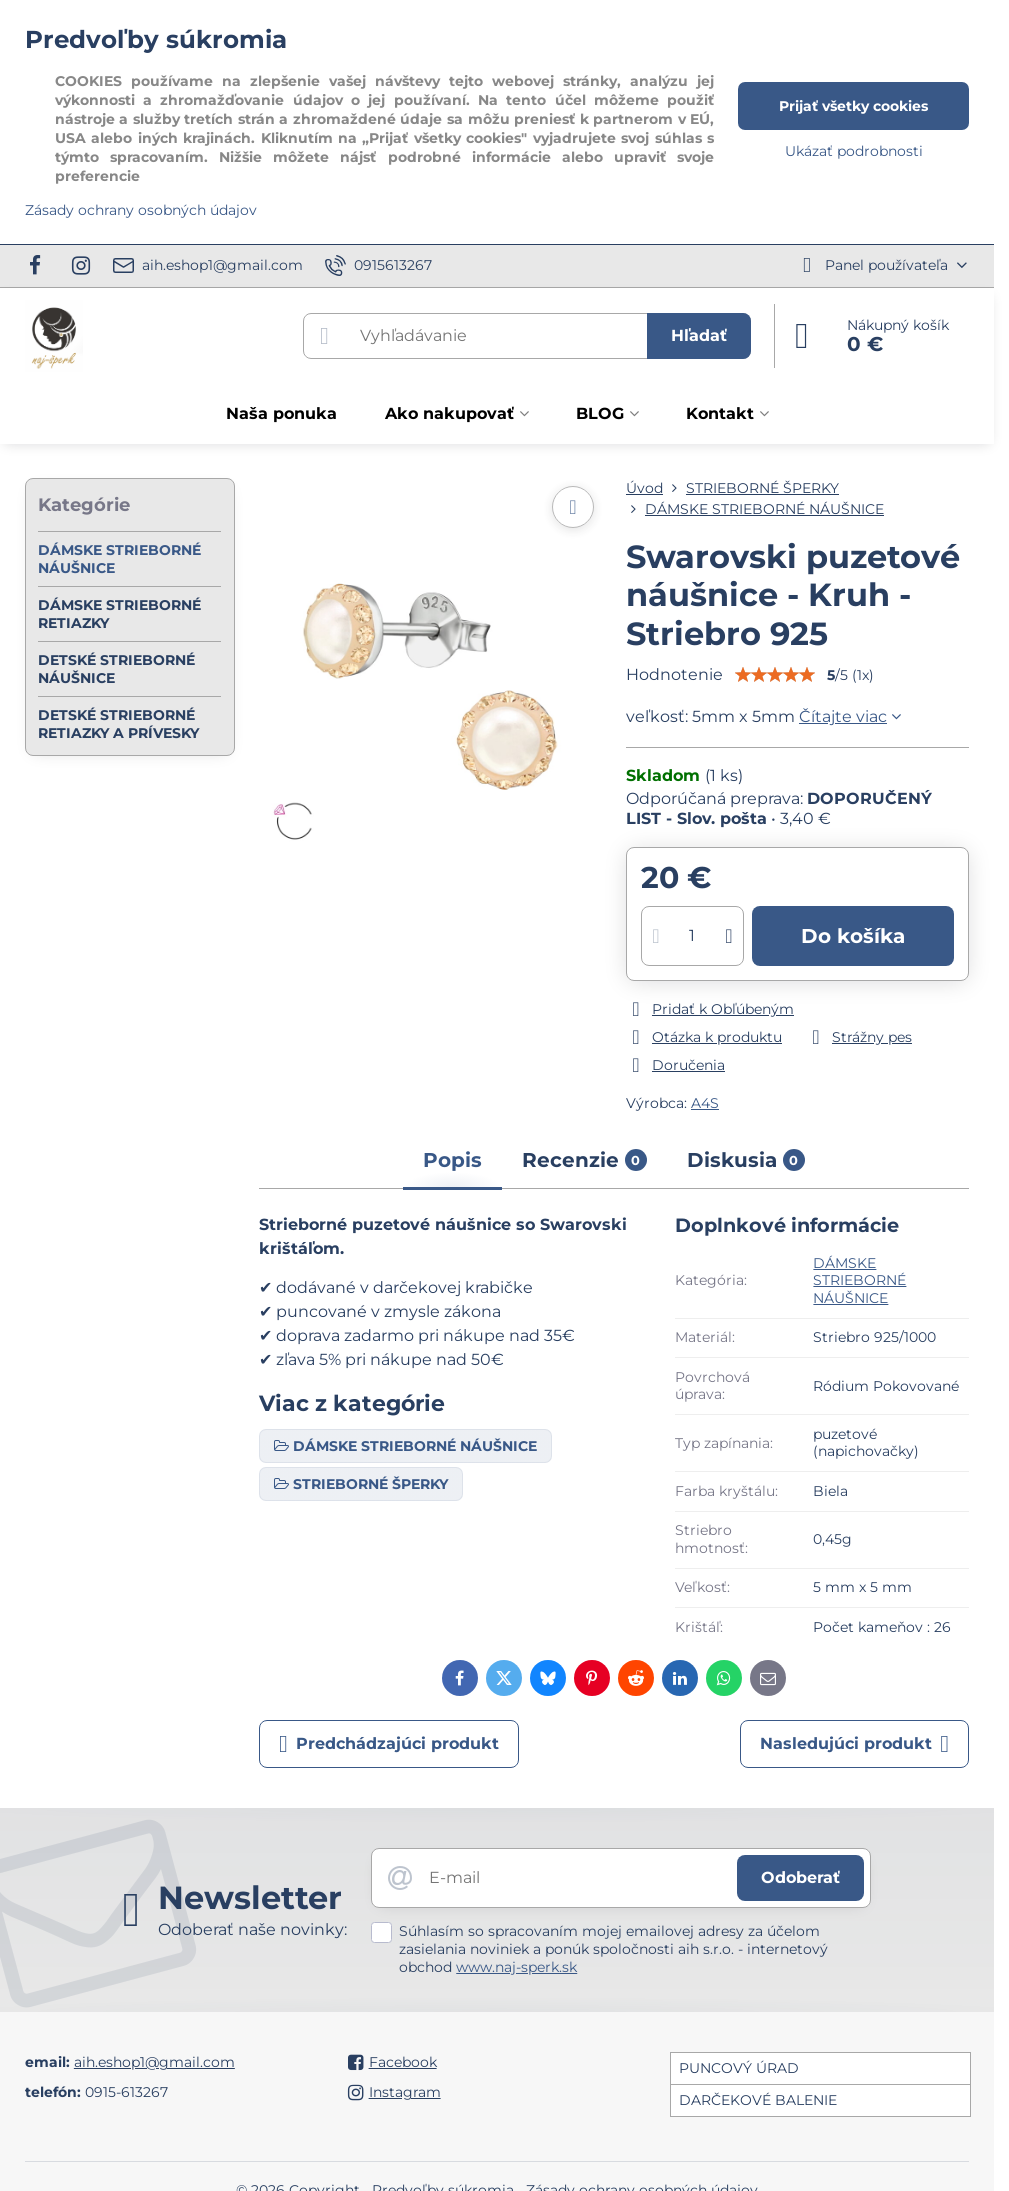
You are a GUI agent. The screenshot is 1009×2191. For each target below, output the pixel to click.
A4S (705, 1103)
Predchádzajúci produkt (389, 1744)
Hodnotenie (674, 674)
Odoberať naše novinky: (252, 1929)
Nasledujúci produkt (854, 1744)
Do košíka (853, 936)
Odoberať (800, 1877)
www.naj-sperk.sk (516, 1967)
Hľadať (699, 335)
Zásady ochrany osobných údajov (141, 210)
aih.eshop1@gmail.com (154, 2062)
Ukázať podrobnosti (854, 151)
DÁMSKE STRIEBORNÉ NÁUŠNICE (859, 1280)
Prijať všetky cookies (853, 106)
